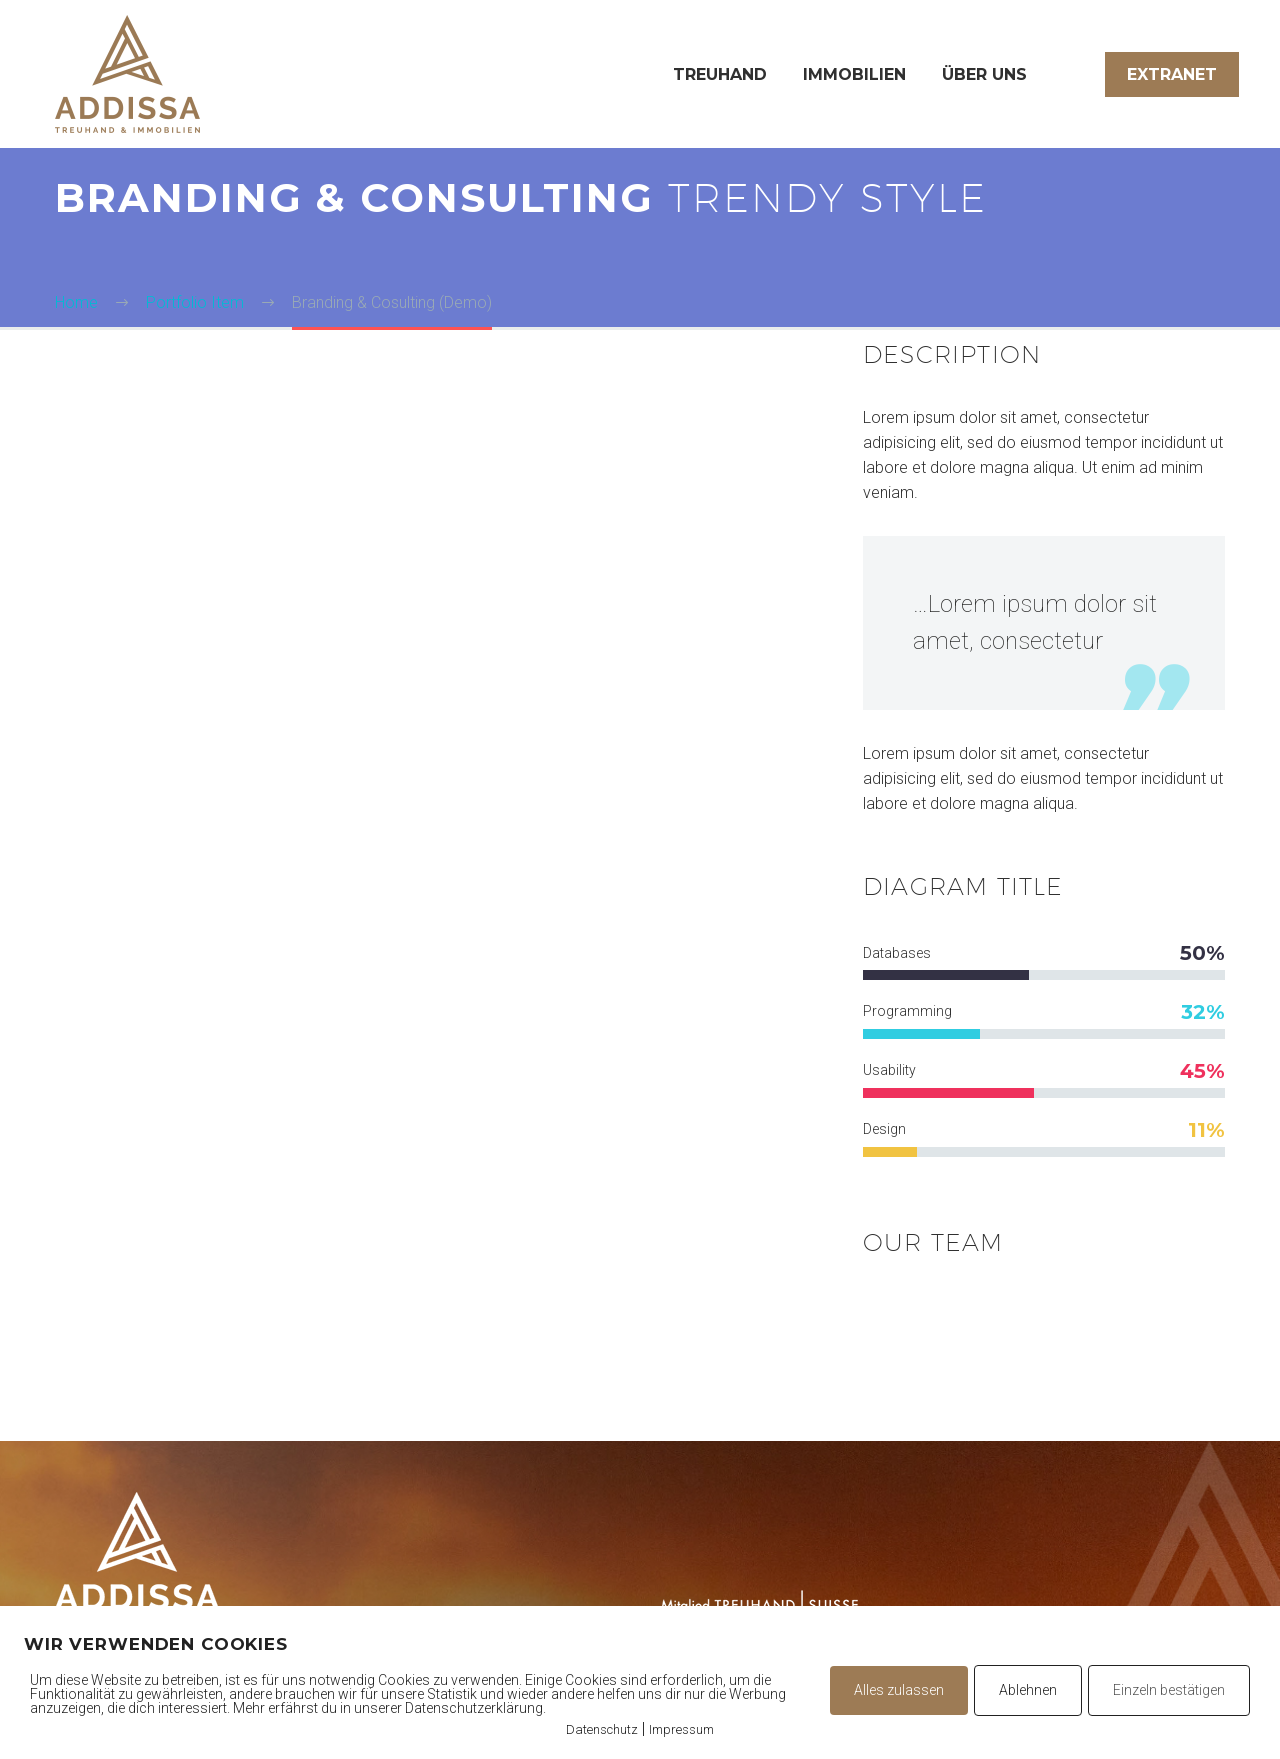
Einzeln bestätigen (1169, 1690)
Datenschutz (602, 1729)
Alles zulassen (899, 1690)
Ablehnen (1028, 1690)
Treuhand (720, 74)
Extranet (1172, 74)
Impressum (681, 1729)
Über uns (984, 74)
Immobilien (854, 74)
